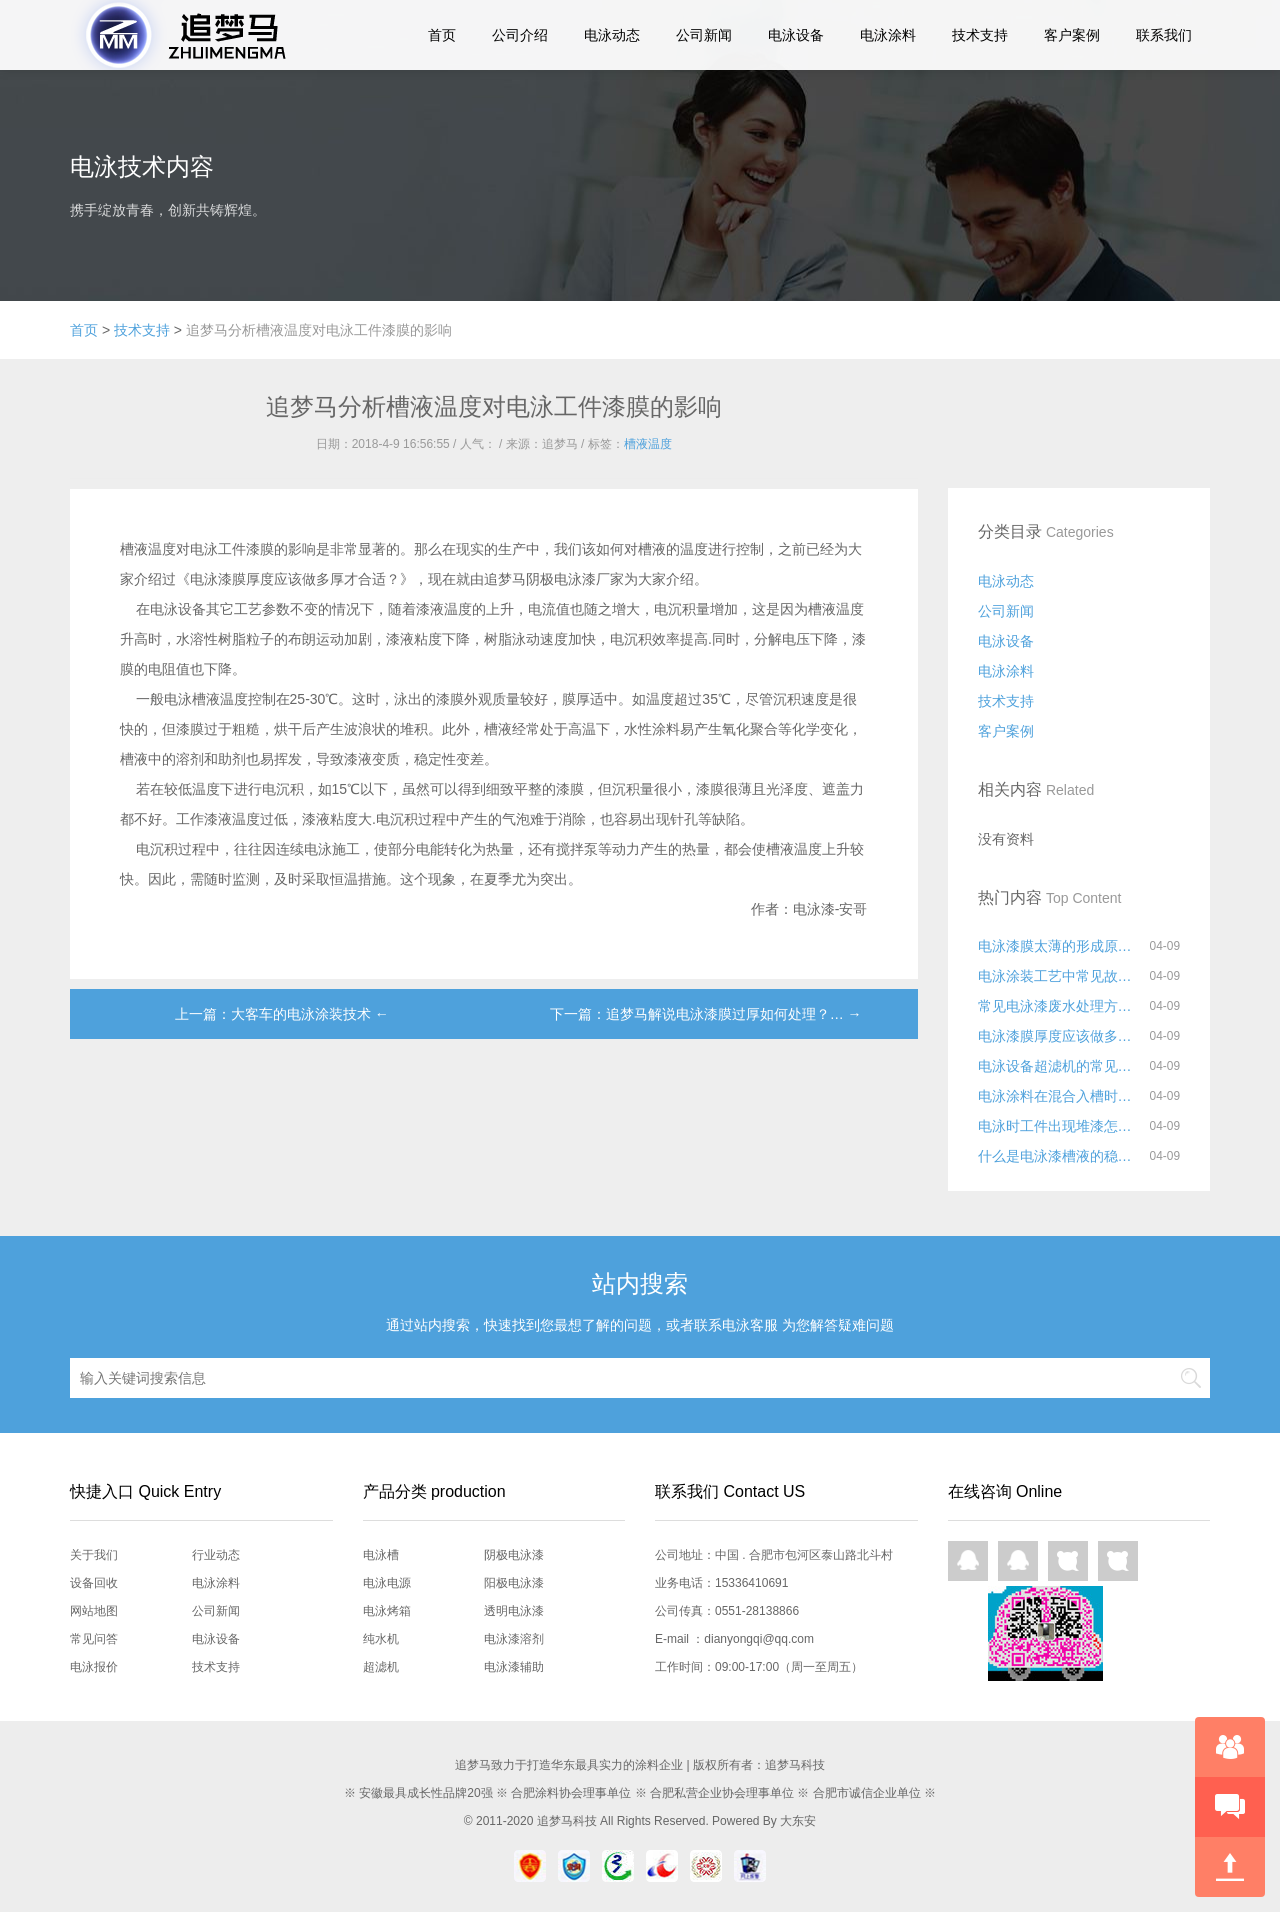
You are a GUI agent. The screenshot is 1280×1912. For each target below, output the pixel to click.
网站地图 (94, 1611)
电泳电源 (387, 1583)
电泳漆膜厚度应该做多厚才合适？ (1059, 1036)
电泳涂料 (888, 35)
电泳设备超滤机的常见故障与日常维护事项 (1059, 1066)
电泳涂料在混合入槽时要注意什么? (1059, 1096)
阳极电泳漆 (514, 1583)
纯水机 (381, 1639)
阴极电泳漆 (514, 1555)
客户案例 (1072, 35)
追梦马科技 (567, 1821)
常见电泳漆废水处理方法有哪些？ (1059, 1006)
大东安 (798, 1821)
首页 (442, 35)
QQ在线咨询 (968, 1561)
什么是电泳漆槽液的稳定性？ (1059, 1156)
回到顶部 (1230, 1867)
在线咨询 (1230, 1747)
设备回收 (94, 1583)
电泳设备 (796, 35)
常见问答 (94, 1639)
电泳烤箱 (387, 1611)
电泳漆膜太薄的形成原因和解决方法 (1059, 946)
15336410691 (751, 1583)
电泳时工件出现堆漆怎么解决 (1059, 1126)
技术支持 (980, 35)
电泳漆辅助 (514, 1667)
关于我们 (94, 1555)
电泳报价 (94, 1667)
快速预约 (1230, 1807)
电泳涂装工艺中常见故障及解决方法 (1059, 976)
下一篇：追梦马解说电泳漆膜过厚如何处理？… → (706, 1014)
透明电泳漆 (514, 1611)
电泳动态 (612, 35)
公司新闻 (704, 35)
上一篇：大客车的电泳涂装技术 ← (282, 1014)
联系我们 (1164, 35)
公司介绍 (520, 35)
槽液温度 (648, 444)
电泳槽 (381, 1555)
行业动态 (216, 1555)
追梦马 (173, 35)
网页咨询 (1068, 1561)
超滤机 (381, 1667)
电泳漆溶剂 (514, 1639)
